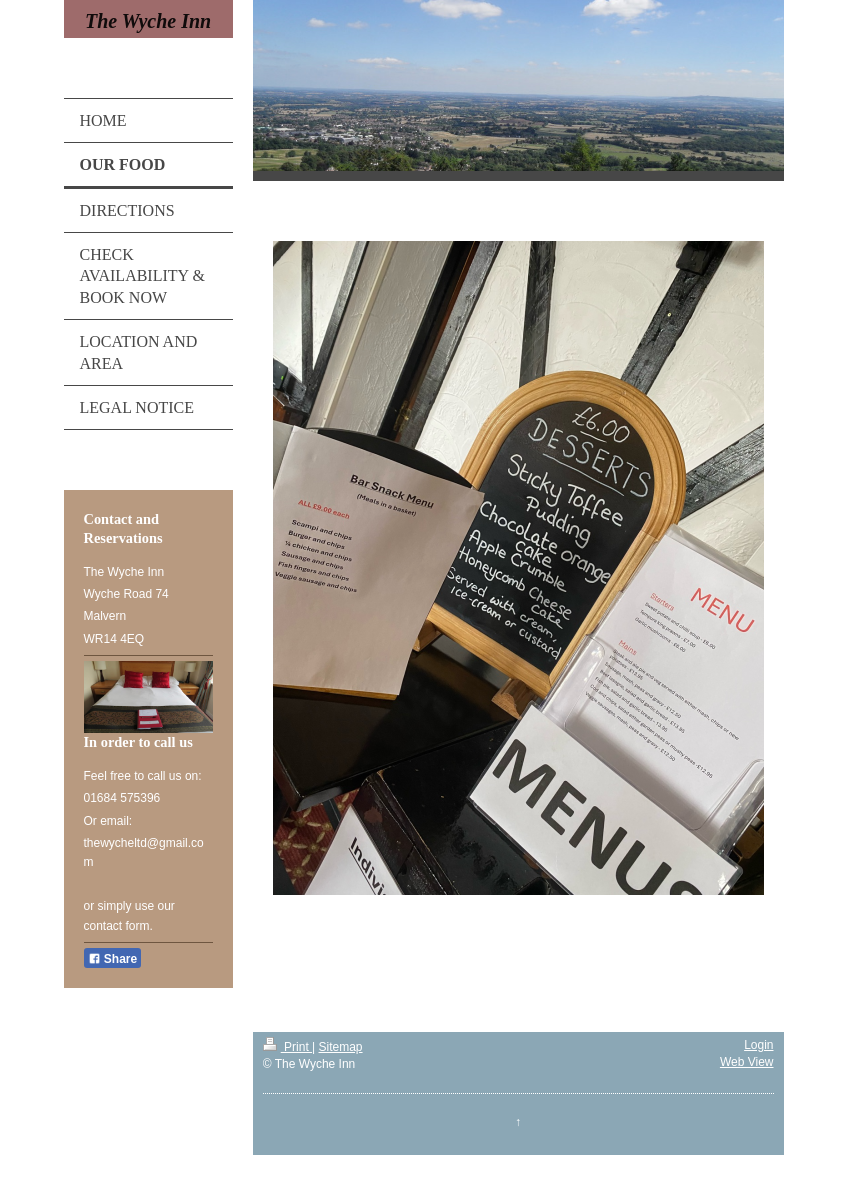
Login (758, 1045)
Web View (747, 1062)
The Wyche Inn (148, 21)
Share (113, 959)
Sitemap (341, 1047)
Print (287, 1047)
